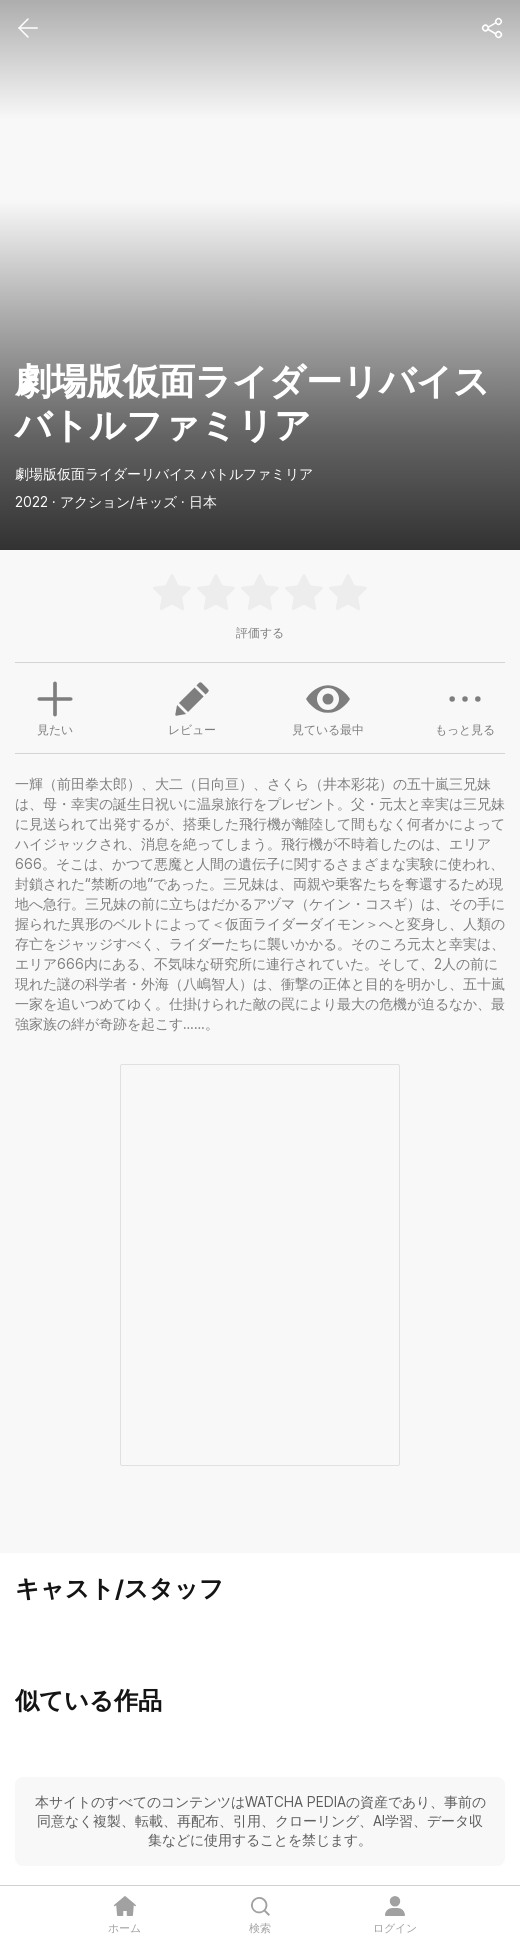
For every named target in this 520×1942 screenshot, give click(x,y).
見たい (55, 706)
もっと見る (465, 707)
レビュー (192, 707)
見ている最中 (328, 707)
